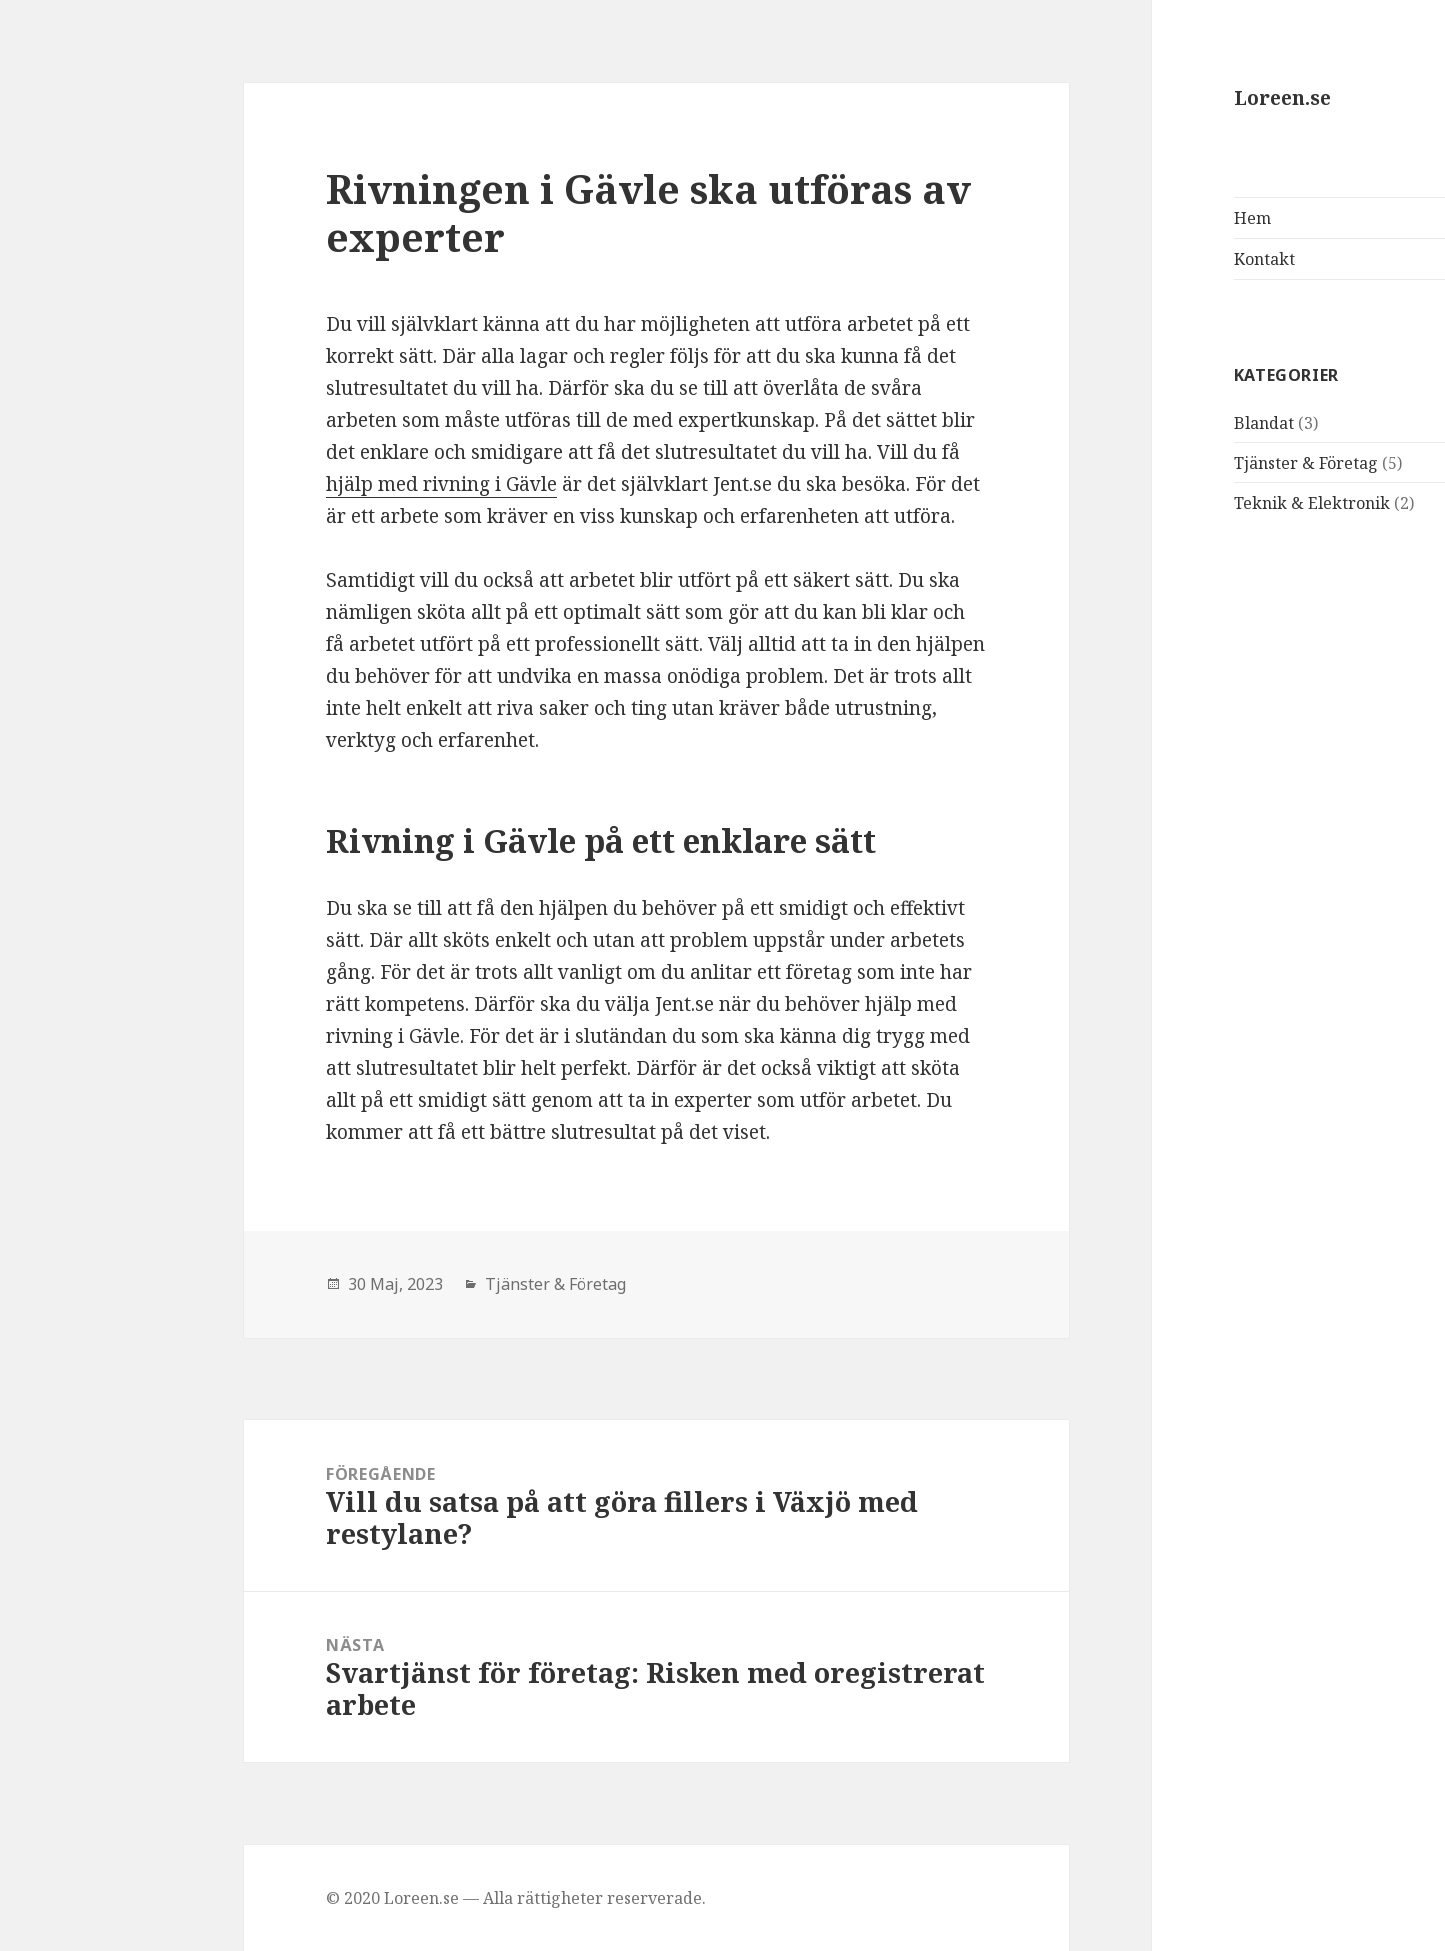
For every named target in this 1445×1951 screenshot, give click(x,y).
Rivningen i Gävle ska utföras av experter (508, 212)
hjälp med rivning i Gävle (301, 484)
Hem (1112, 218)
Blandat (1124, 423)
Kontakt (1124, 259)
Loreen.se (1142, 98)
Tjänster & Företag (1166, 463)
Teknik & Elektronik (1172, 503)
